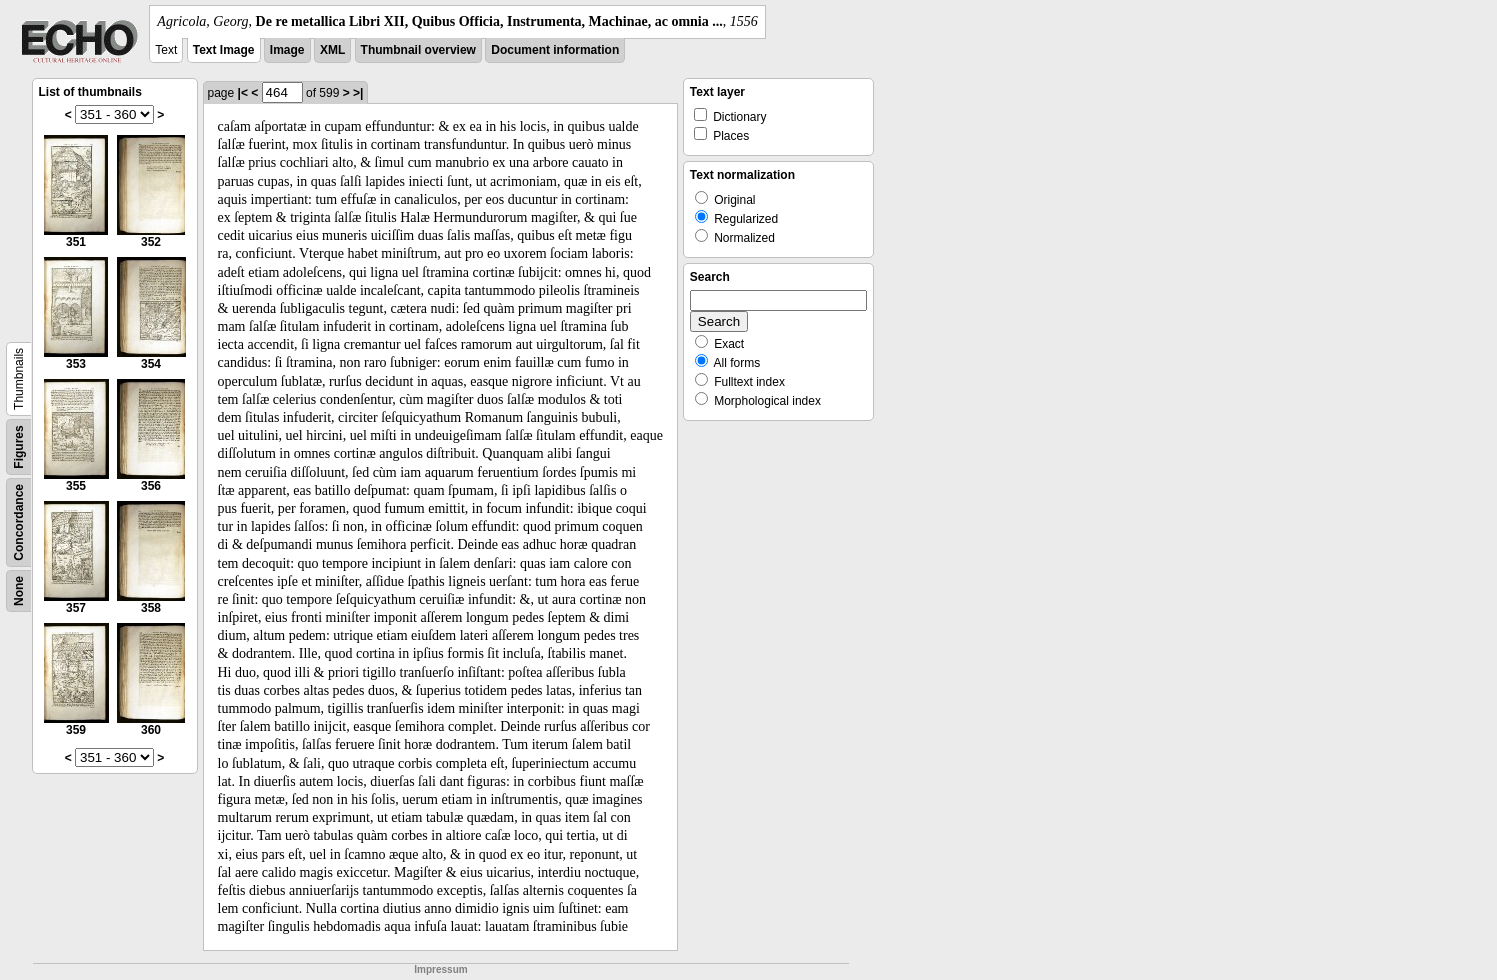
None (19, 591)
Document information (555, 50)
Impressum (440, 969)
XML (332, 50)
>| (358, 93)
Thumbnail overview (418, 50)
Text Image (224, 50)
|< (243, 93)
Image (287, 50)
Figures (19, 446)
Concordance (19, 522)
